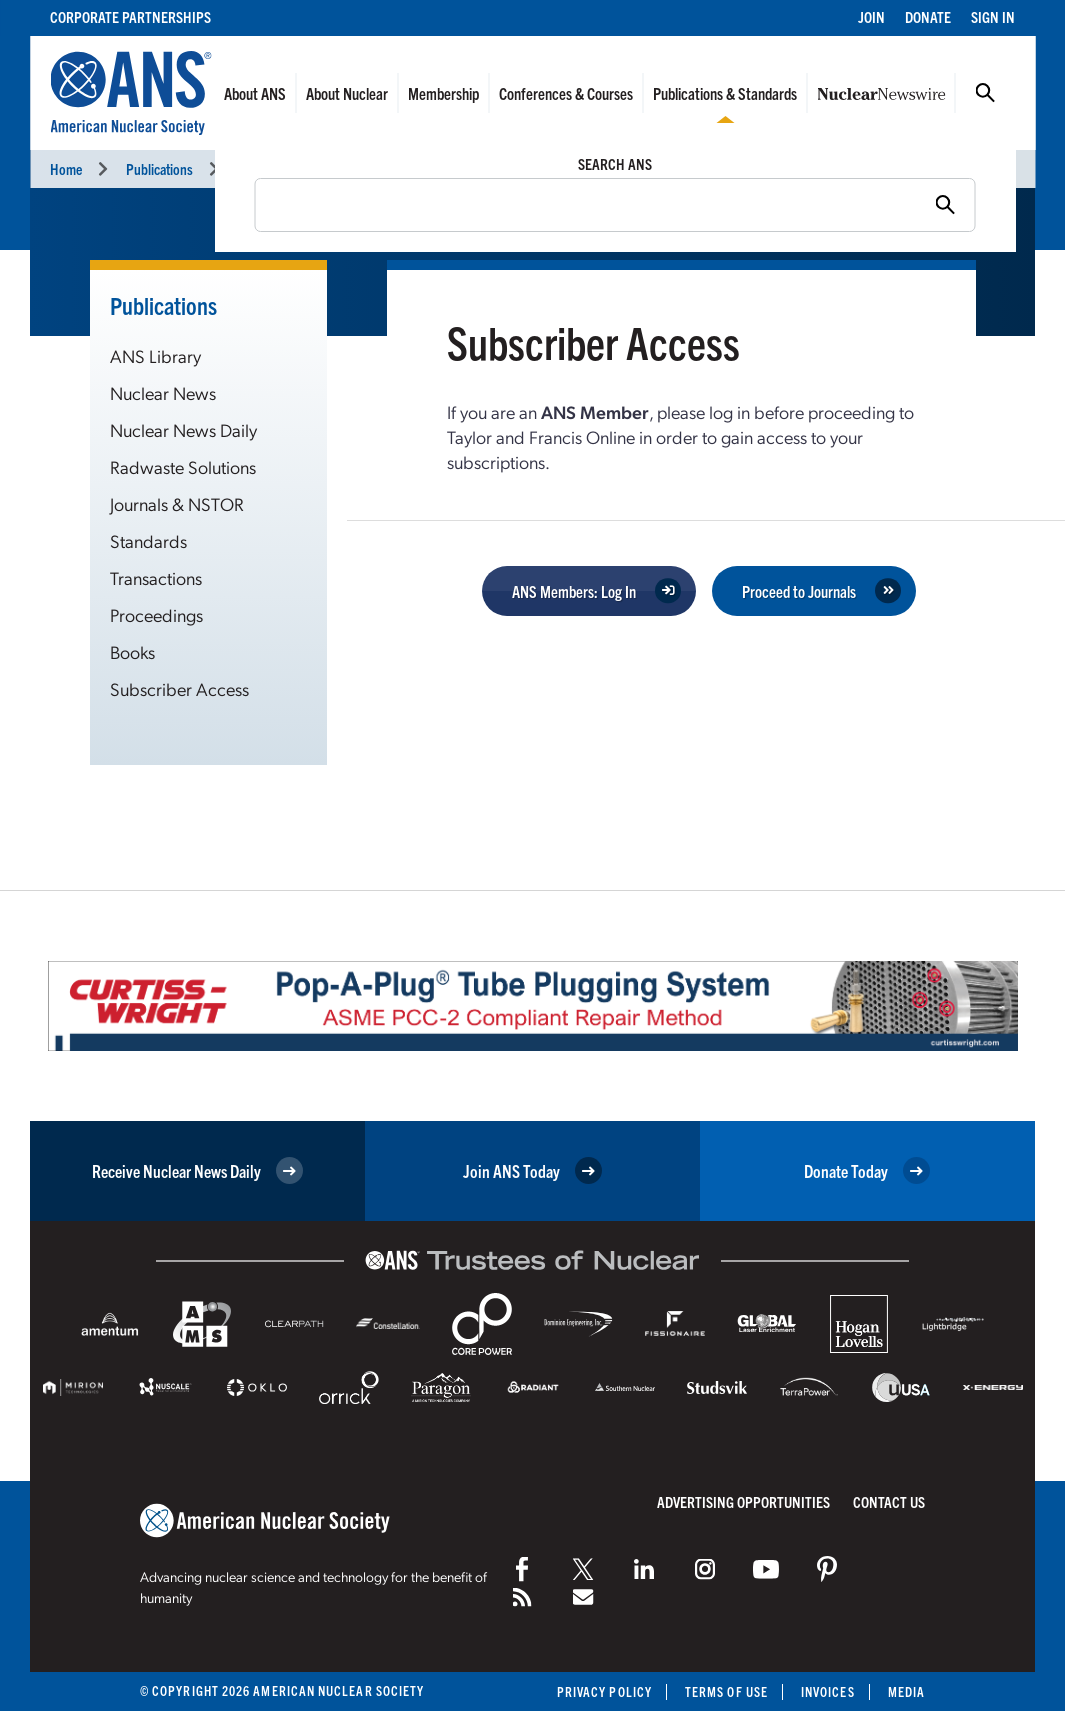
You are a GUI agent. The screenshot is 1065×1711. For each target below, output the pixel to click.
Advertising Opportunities (743, 1501)
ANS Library (155, 355)
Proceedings (156, 614)
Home (66, 168)
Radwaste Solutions (183, 466)
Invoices (828, 1691)
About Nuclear (347, 93)
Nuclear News (163, 392)
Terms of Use (726, 1691)
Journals (260, 168)
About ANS (255, 93)
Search (985, 93)
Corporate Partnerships (130, 16)
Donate (928, 16)
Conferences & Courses (566, 93)
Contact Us (889, 1501)
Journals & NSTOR (177, 503)
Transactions (156, 577)
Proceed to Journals (799, 591)
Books (132, 651)
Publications (159, 168)
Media (906, 1691)
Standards (148, 540)
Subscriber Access (179, 688)
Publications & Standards (725, 93)
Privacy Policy (604, 1691)
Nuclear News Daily (183, 429)
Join (871, 16)
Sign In (993, 16)
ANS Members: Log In (574, 591)
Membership (443, 93)
